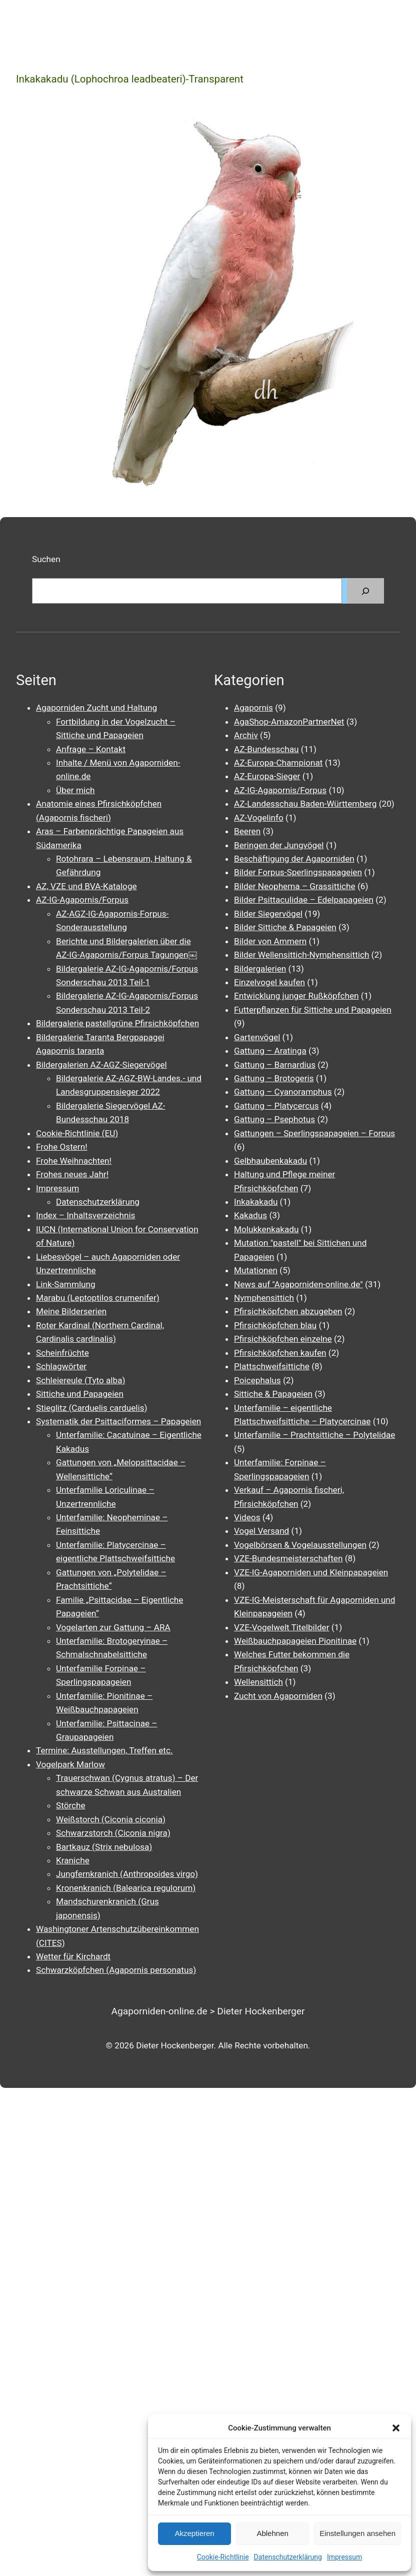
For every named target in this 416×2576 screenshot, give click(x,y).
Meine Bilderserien (71, 1311)
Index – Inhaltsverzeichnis (85, 1215)
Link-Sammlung (66, 1284)
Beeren (247, 831)
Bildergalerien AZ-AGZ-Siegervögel (101, 1065)
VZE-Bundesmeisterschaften (288, 1558)
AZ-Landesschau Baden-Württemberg (305, 804)
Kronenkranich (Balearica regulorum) (126, 1888)
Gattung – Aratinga (270, 1051)
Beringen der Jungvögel (279, 845)
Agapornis (253, 708)
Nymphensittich (264, 1298)
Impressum (344, 2557)
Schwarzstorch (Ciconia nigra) (113, 1833)
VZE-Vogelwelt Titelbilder (281, 1627)
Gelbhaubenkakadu (270, 1161)
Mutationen (256, 1270)
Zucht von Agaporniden (278, 1696)
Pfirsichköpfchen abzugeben (288, 1311)
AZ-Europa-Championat (278, 763)
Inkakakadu (256, 1202)
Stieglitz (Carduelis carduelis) (92, 1408)
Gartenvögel (257, 1037)
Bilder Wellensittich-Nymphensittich (301, 955)
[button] (396, 2428)
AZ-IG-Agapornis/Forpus (82, 900)
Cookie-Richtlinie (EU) (77, 1133)
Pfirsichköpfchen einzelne (283, 1339)
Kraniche (73, 1860)
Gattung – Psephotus (274, 1119)
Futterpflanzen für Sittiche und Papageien (313, 1010)
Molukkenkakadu (266, 1229)
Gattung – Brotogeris (274, 1078)
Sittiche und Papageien (80, 1394)
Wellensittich (258, 1682)
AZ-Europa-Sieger (267, 776)
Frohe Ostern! (62, 1147)
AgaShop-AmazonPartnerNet (289, 722)
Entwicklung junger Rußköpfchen (296, 996)
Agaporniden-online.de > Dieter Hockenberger (207, 2011)
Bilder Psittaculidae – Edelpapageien (304, 900)
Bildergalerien (260, 969)
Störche (71, 1805)
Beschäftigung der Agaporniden (294, 859)
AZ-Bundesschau (266, 749)
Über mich (75, 790)
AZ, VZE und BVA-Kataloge (86, 886)
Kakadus (250, 1215)
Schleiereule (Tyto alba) (80, 1380)
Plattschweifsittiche (272, 1366)
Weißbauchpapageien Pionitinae (295, 1641)
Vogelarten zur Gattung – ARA (113, 1627)
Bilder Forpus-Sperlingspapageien (298, 872)
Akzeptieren (194, 2533)
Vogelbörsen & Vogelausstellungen (300, 1545)
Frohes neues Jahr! (72, 1174)
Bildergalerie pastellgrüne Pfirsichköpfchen (117, 1023)
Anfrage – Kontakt (91, 749)
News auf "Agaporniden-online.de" (298, 1284)
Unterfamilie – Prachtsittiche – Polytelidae (314, 1435)
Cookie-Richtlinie (223, 2557)
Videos (247, 1517)
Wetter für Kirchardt (73, 1956)
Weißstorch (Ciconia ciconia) (111, 1819)
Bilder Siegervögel (268, 914)
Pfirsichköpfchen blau (275, 1325)
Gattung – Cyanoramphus (283, 1092)
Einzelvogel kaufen (269, 982)
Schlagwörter (61, 1366)
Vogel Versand (261, 1531)
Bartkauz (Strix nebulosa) (104, 1847)
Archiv (246, 735)
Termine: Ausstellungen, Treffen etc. (104, 1750)
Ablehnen (272, 2533)
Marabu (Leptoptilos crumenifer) (98, 1298)
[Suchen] (365, 591)
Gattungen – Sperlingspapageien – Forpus (314, 1133)
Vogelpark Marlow (70, 1764)
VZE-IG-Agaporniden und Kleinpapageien (311, 1572)
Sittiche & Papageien (273, 1394)
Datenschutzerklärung (288, 2557)
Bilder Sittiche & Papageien (285, 927)
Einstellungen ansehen (358, 2533)
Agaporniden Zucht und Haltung (96, 708)
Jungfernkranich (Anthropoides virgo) (127, 1874)
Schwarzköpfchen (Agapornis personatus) (116, 1970)
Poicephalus (257, 1380)
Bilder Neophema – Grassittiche (295, 886)
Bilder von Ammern (270, 941)
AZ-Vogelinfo (259, 818)
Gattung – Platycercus (276, 1106)
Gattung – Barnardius (275, 1065)
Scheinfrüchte (62, 1353)
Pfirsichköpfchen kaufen (280, 1353)
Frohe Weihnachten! (74, 1161)
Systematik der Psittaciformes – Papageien (118, 1421)
